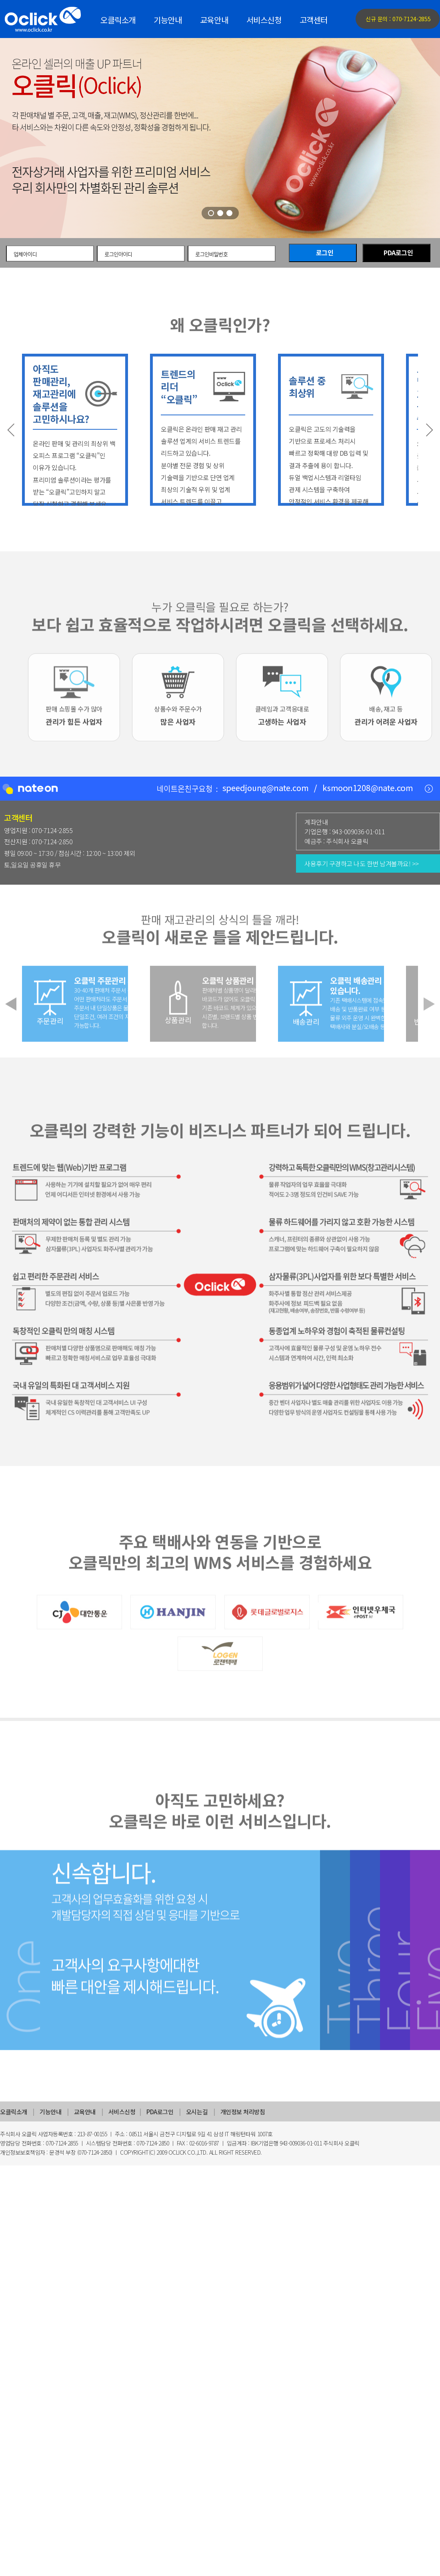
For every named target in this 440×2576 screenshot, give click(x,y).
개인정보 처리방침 (242, 2111)
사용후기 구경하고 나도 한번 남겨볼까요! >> (361, 863)
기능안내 (168, 20)
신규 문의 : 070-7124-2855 (398, 19)
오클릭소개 (118, 20)
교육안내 (214, 20)
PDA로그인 (398, 253)
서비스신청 (264, 20)
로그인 (325, 253)
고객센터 (314, 20)
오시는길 (197, 2111)
